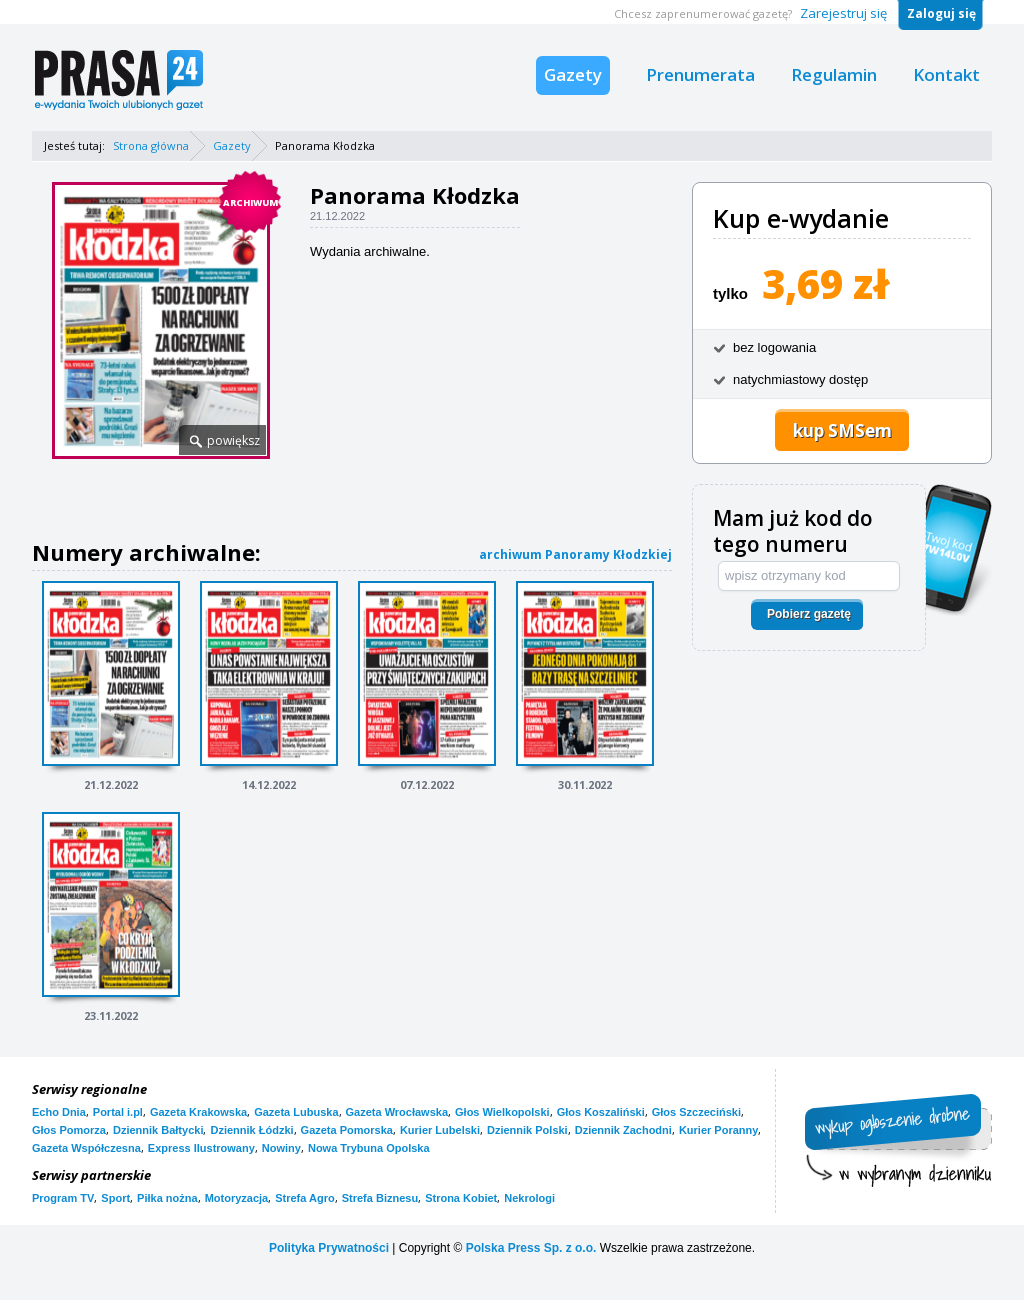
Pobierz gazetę (809, 614)
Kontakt (946, 74)
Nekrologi (529, 1198)
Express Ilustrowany (201, 1148)
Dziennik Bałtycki (158, 1130)
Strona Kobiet (461, 1198)
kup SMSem (842, 430)
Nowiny (281, 1148)
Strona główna (151, 145)
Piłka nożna (167, 1198)
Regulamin (834, 74)
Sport (115, 1198)
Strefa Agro (305, 1198)
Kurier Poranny (718, 1130)
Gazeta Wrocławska (397, 1112)
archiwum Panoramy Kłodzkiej (575, 554)
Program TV (63, 1198)
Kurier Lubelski (440, 1130)
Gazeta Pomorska (347, 1130)
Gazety (573, 74)
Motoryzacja (237, 1198)
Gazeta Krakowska (198, 1112)
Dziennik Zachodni (623, 1130)
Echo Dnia (59, 1112)
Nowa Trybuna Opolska (369, 1148)
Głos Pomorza (69, 1130)
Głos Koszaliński (601, 1112)
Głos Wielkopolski (502, 1112)
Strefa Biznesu (380, 1198)
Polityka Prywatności (329, 1248)
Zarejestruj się (843, 13)
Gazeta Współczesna (86, 1148)
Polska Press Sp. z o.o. (531, 1248)
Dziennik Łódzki (251, 1130)
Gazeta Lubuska (296, 1112)
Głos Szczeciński (696, 1112)
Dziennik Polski (527, 1130)
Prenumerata (700, 74)
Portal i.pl (118, 1112)
